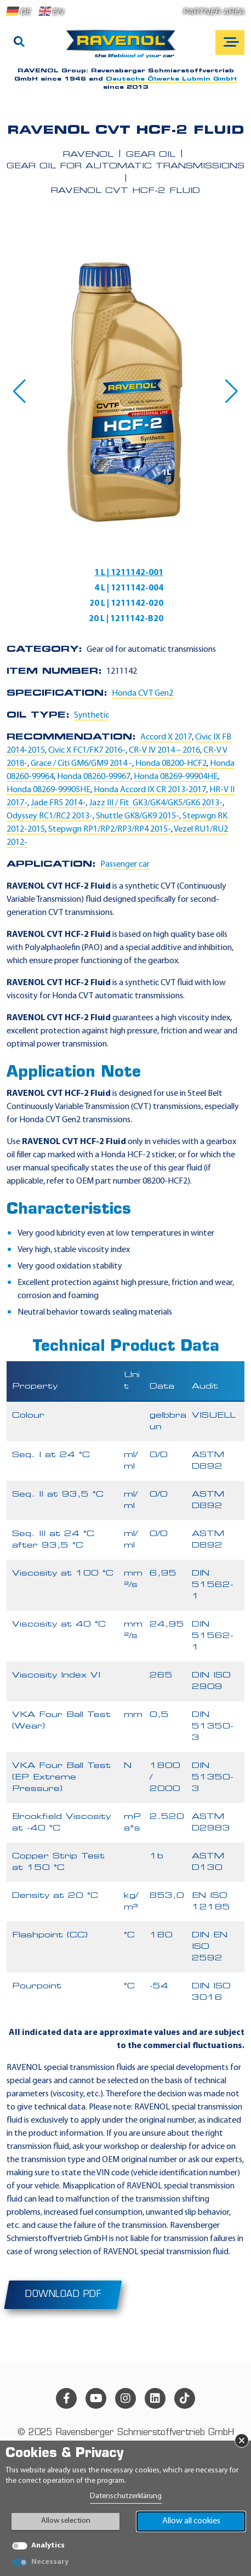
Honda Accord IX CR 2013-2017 (150, 790)
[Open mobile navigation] (229, 42)
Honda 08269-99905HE (48, 790)
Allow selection (65, 2521)
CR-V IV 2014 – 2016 (164, 750)
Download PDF (63, 2294)
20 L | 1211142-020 (126, 603)
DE (19, 11)
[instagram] (125, 2398)
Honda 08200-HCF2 (171, 763)
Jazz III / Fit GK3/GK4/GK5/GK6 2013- (156, 803)
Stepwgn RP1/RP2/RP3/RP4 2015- (109, 829)
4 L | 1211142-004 (128, 588)
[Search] (19, 43)
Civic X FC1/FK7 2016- (87, 750)
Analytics (48, 2545)
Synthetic (91, 715)
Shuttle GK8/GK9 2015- (137, 816)
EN (51, 11)
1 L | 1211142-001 (128, 572)
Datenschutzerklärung (126, 2496)
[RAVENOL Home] (123, 48)
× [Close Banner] (241, 2440)
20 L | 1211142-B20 (126, 619)
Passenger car (125, 864)
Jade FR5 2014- (58, 803)
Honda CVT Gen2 (142, 693)
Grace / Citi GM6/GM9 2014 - (81, 763)
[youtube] (95, 2398)
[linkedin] (155, 2398)
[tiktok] (184, 2398)
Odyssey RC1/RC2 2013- (50, 816)
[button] (19, 391)
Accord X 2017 (166, 737)
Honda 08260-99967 (93, 776)
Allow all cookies (191, 2521)
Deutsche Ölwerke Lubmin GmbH (171, 79)
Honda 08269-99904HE (176, 776)
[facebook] (66, 2398)
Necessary (50, 2562)
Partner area (213, 12)
